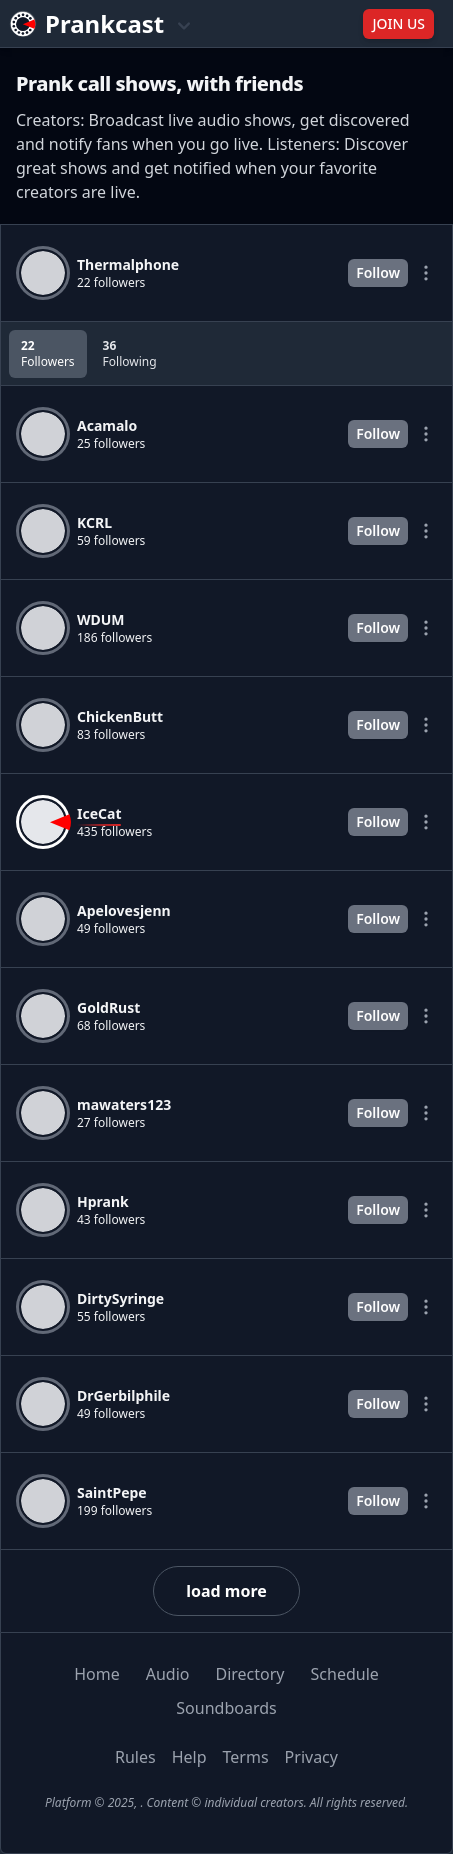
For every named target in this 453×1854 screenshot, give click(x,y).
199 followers (114, 1511)
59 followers (111, 541)
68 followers (111, 1026)
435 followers (114, 832)
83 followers (111, 735)
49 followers (111, 929)
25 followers (111, 444)
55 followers (111, 1317)
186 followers (114, 638)
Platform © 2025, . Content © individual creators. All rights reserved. (226, 1802)
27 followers (111, 1123)
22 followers (111, 283)
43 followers (111, 1220)
